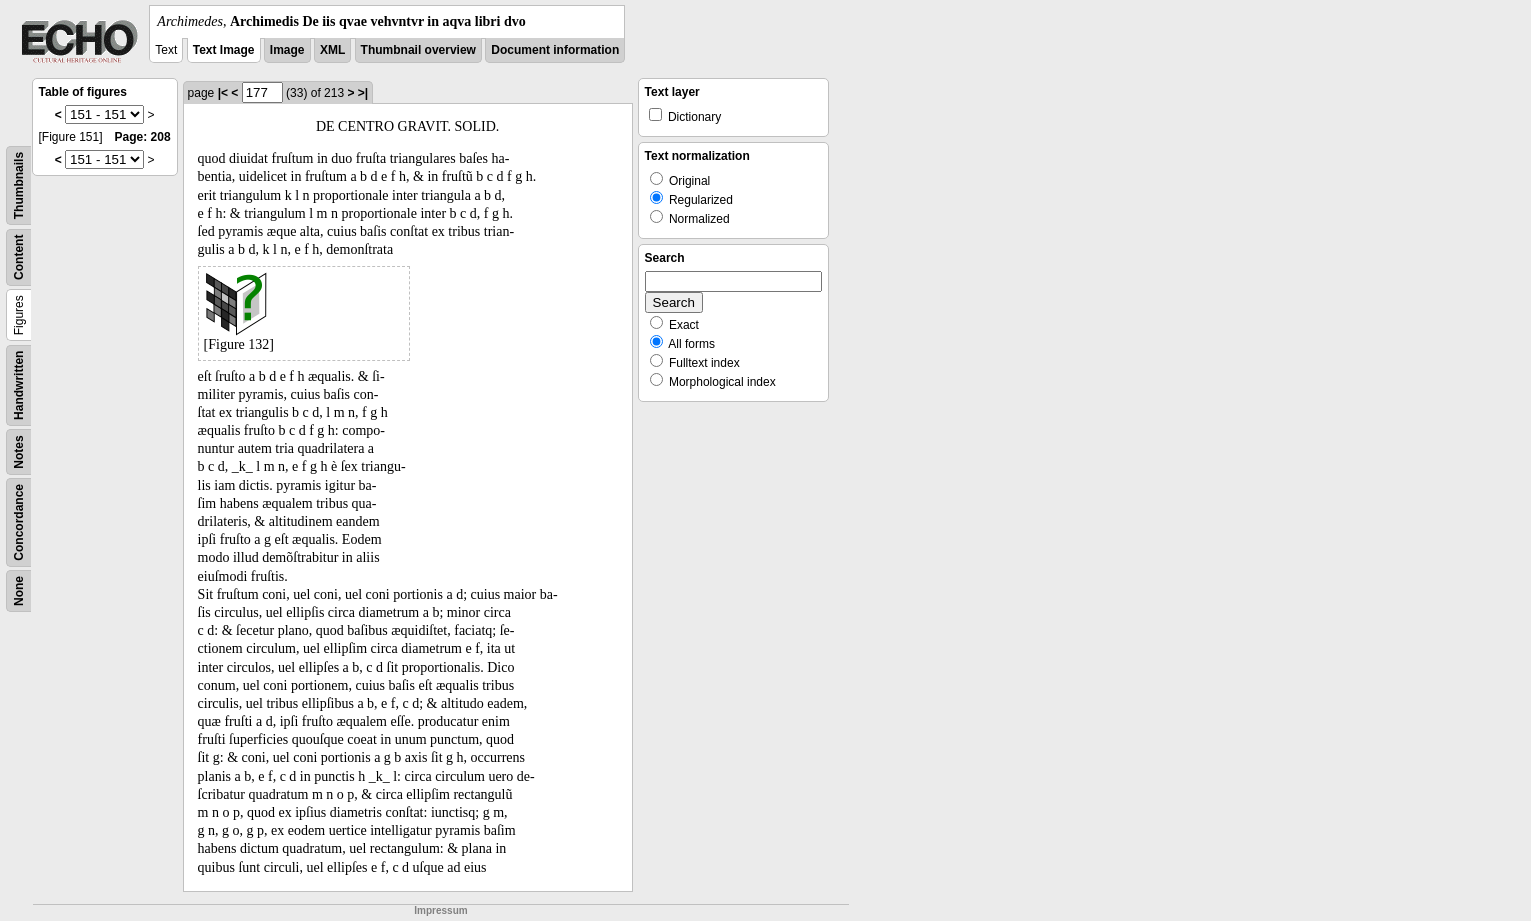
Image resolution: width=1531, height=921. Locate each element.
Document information (555, 50)
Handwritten (19, 385)
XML (332, 50)
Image (287, 50)
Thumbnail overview (418, 50)
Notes (19, 451)
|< (223, 93)
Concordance (19, 522)
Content (19, 257)
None (19, 591)
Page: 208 (143, 137)
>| (363, 93)
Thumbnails (19, 185)
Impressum (440, 910)
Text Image (224, 50)
